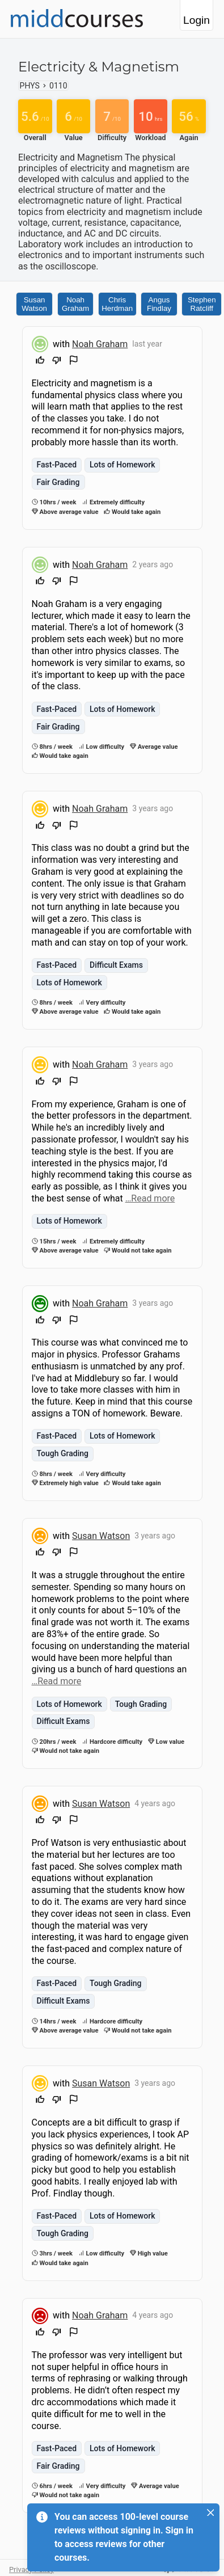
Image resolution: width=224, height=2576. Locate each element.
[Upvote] (40, 362)
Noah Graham (75, 304)
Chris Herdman (117, 304)
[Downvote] (56, 362)
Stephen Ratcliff (202, 304)
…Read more (150, 1198)
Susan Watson (34, 304)
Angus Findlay (159, 304)
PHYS (30, 85)
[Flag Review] (73, 362)
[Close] (210, 2512)
